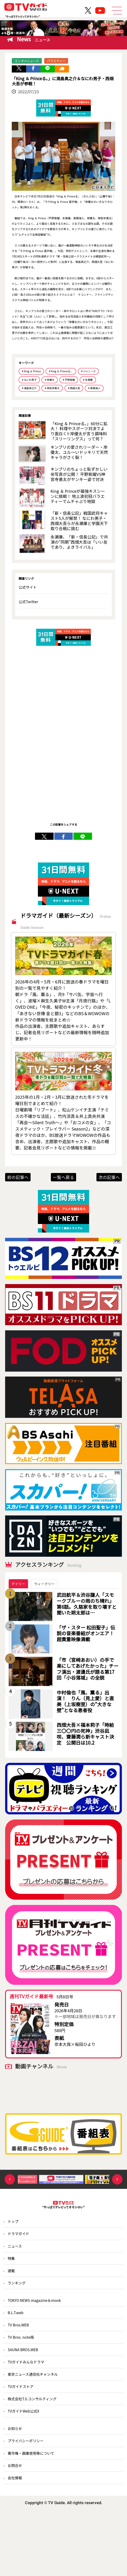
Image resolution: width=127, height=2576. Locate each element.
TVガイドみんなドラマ (30, 2406)
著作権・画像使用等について (36, 2513)
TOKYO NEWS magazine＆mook (39, 2334)
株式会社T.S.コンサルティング (38, 2450)
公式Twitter (30, 617)
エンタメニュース (30, 61)
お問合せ (17, 2528)
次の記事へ (109, 1194)
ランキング (19, 2314)
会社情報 (17, 2542)
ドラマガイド (21, 2256)
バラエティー (65, 61)
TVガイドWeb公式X (27, 2465)
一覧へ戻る (63, 1194)
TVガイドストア (24, 2436)
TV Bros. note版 (24, 2377)
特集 (13, 2285)
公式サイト (29, 602)
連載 (13, 2300)
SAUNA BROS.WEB (26, 2392)
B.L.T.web (18, 2348)
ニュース (17, 2270)
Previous (10, 2198)
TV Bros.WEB (21, 2363)
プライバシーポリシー (30, 2499)
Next (117, 2198)
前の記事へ (18, 1194)
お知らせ (17, 2484)
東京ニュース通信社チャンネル (38, 2421)
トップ (15, 2241)
